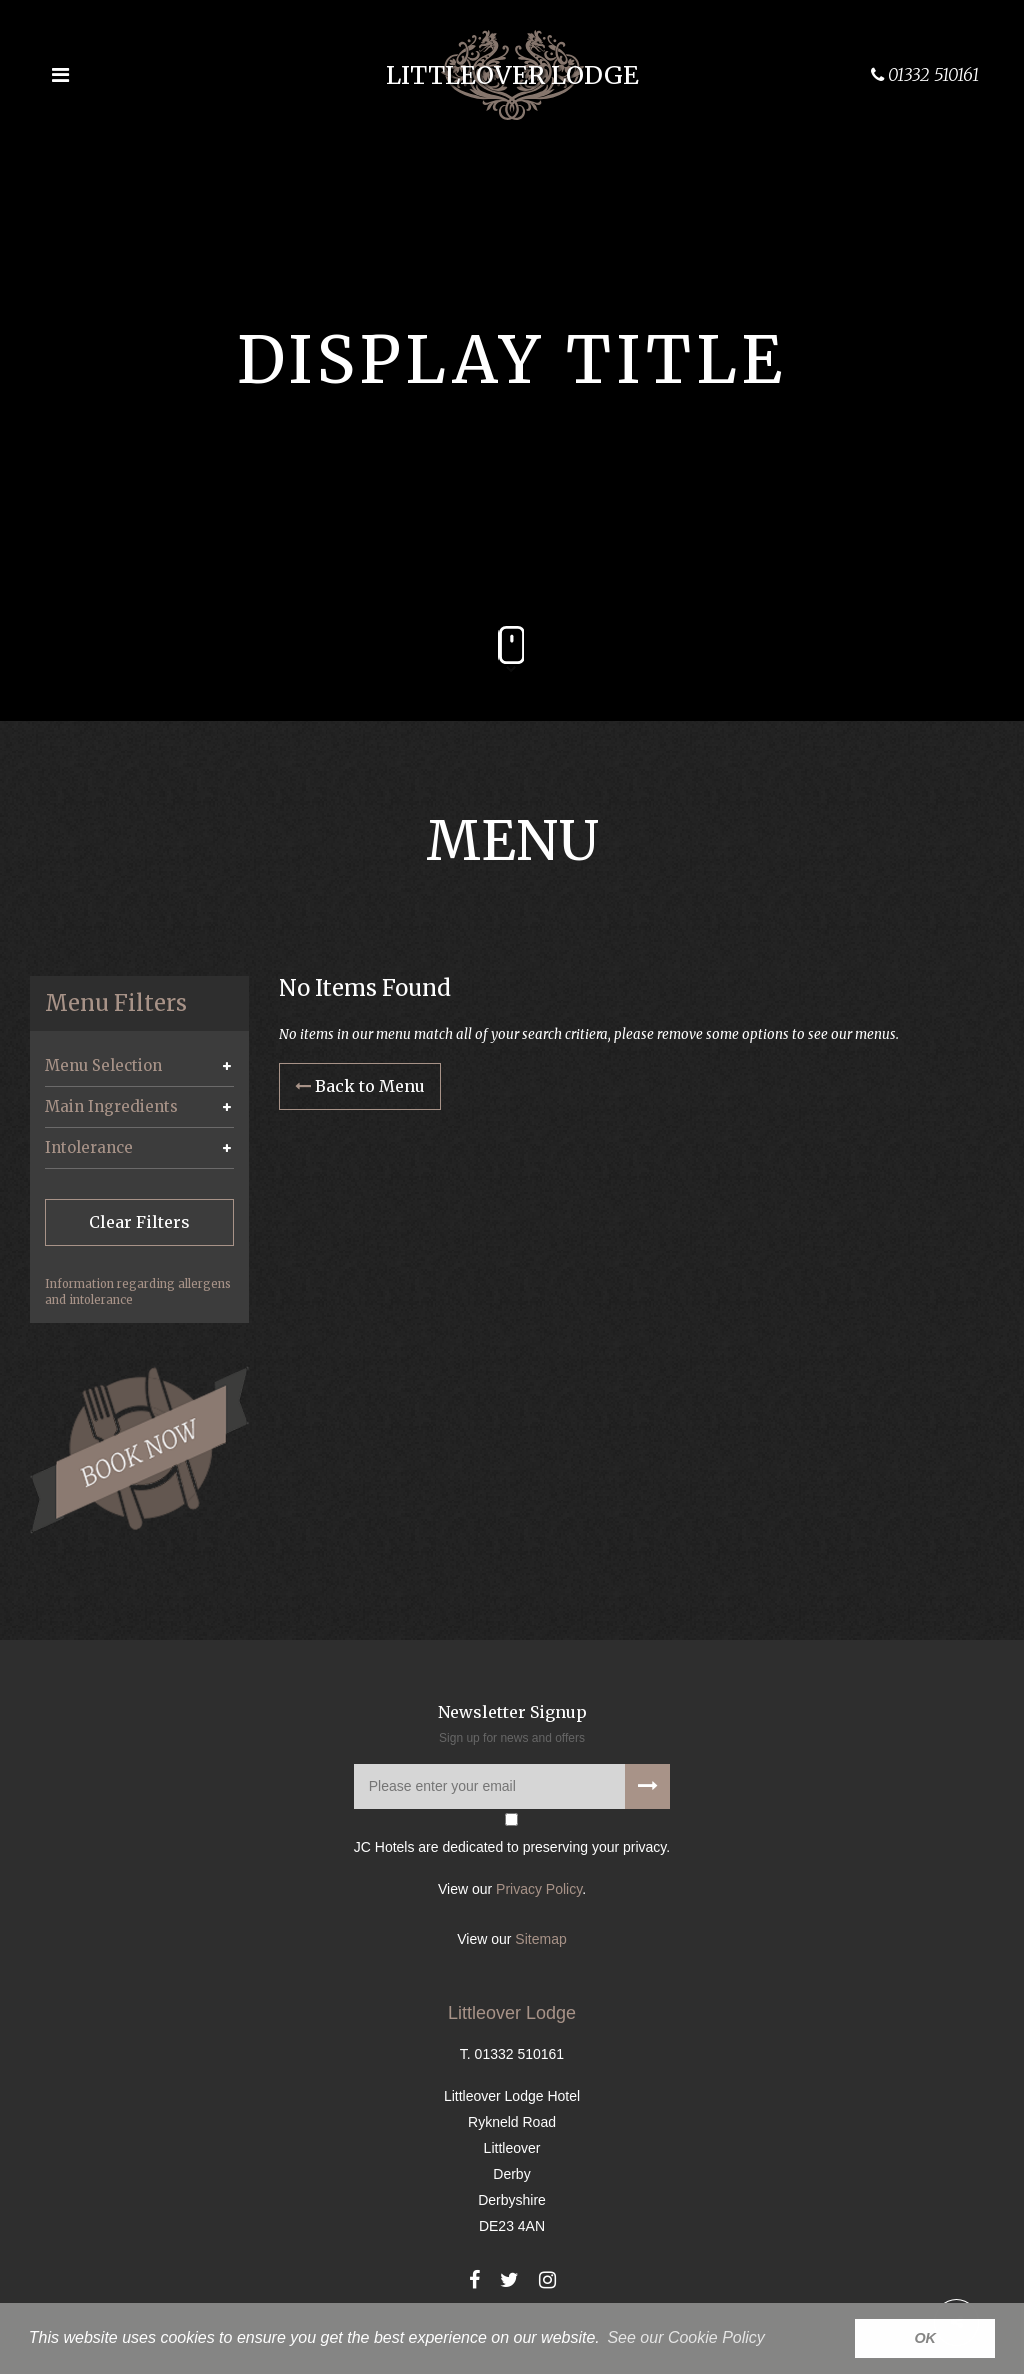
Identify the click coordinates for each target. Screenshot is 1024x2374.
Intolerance (89, 1147)
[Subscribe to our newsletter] (647, 1788)
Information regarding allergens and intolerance (138, 1292)
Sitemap (540, 1941)
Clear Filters (139, 1222)
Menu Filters (116, 1003)
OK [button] (925, 2338)
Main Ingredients (111, 1106)
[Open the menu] (60, 75)
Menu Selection (103, 1065)
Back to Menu (360, 1087)
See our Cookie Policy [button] (685, 2337)
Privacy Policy (539, 1891)
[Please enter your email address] (512, 1788)
